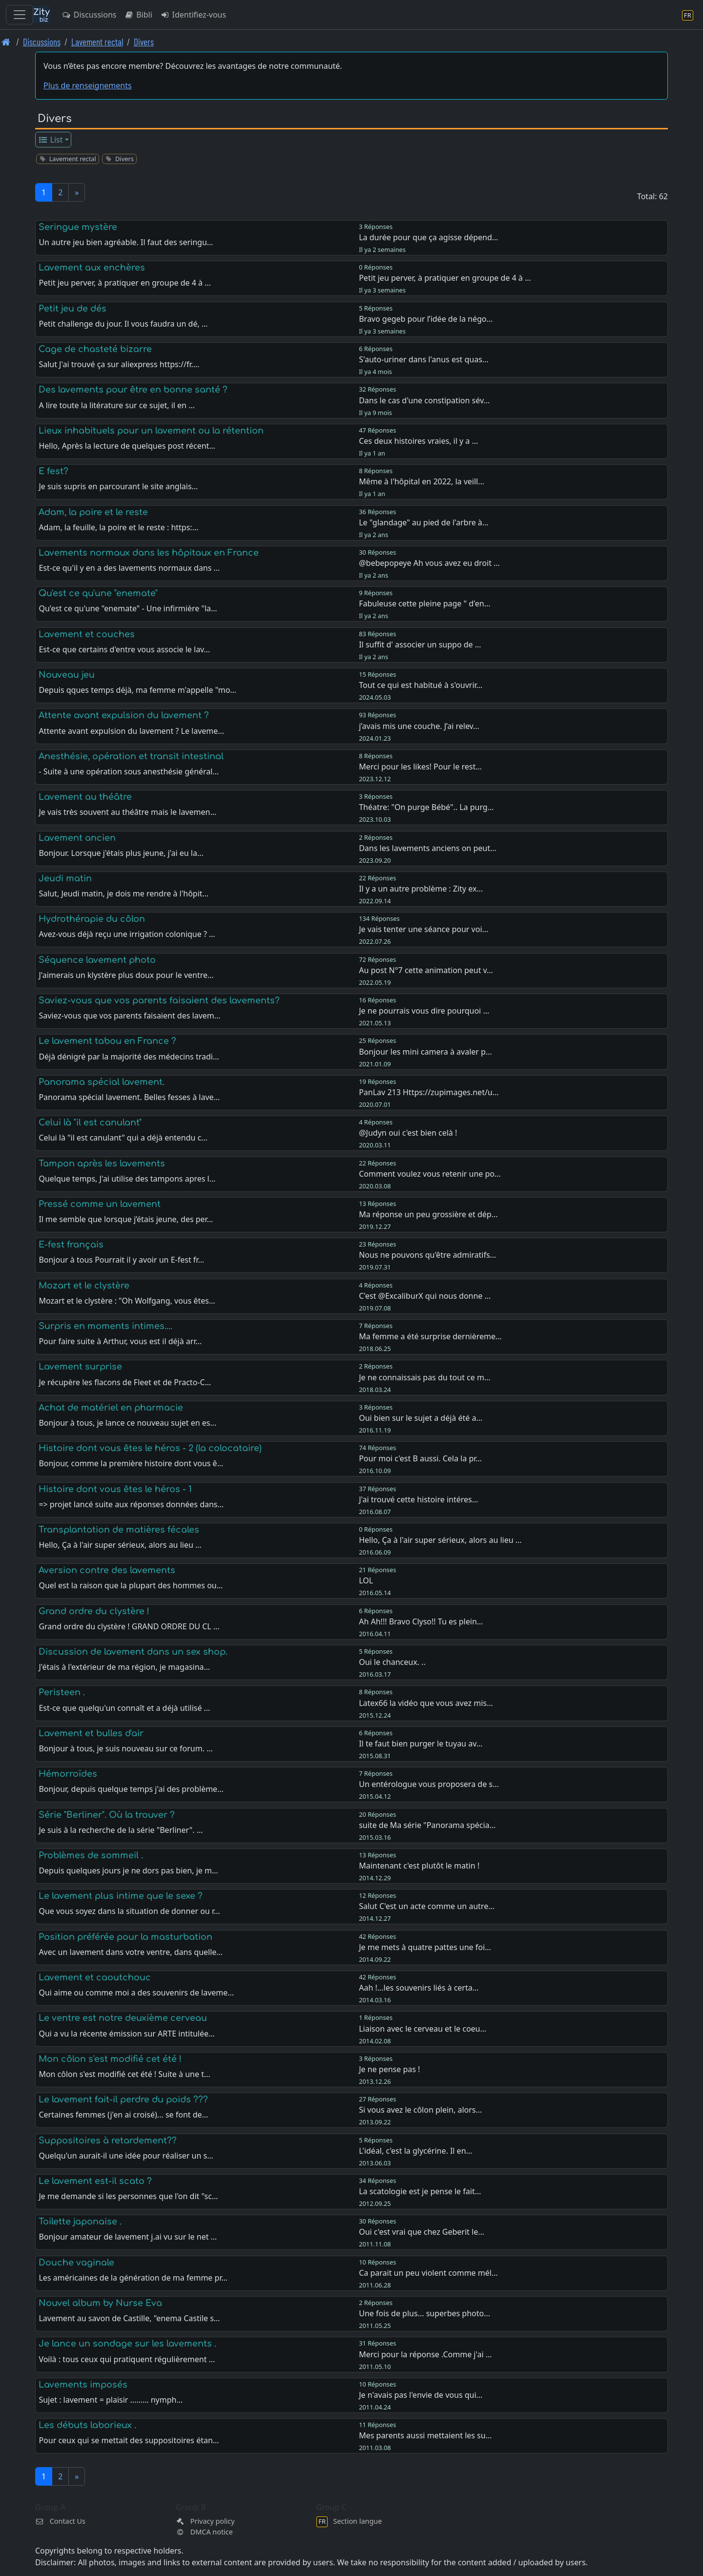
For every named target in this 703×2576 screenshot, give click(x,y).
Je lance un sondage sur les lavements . (127, 2343)
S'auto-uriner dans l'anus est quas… (423, 359)
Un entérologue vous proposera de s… (428, 1784)
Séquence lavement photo (97, 960)
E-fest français (71, 1244)
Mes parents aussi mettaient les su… (425, 2435)
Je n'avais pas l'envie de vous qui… (420, 2394)
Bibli (138, 14)
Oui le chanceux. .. (392, 1662)
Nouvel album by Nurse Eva (100, 2303)
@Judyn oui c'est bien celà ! (408, 1132)
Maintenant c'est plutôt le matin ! (419, 1865)
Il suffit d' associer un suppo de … (420, 644)
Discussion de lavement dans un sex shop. (133, 1652)
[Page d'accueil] (6, 41)
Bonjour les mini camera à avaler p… (425, 1051)
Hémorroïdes (68, 1774)
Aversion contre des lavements (107, 1570)
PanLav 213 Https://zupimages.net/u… (428, 1092)
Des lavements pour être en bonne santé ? (133, 390)
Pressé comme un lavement (100, 1204)
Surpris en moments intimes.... (105, 1326)
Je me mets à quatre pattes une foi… (425, 1947)
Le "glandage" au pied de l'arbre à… (423, 522)
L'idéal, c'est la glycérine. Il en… (415, 2150)
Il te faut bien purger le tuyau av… (420, 1743)
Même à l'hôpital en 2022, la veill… (421, 481)
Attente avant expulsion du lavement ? (124, 715)
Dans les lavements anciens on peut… (427, 848)
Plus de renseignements (87, 85)
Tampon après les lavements (102, 1163)
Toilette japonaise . (80, 2221)
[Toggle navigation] (19, 14)
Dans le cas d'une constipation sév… (424, 400)
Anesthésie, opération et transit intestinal (131, 756)
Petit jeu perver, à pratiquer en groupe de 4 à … (445, 277)
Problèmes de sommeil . (91, 1855)
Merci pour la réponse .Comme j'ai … (425, 2354)
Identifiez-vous (193, 14)
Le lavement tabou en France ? (107, 1041)
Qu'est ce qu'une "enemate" (98, 593)
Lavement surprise (80, 1366)
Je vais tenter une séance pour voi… (423, 929)
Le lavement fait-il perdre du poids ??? (123, 2099)
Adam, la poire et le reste (93, 512)
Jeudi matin (65, 878)
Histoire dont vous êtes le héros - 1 (115, 1489)
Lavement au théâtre (85, 797)
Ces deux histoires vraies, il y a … (418, 441)
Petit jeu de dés (72, 308)
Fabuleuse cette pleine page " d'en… (424, 603)
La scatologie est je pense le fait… (420, 2191)
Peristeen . (62, 1692)
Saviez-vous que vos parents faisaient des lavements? (159, 1000)
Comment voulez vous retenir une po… (429, 1173)
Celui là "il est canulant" (90, 1122)
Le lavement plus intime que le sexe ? (121, 1896)
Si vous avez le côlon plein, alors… (420, 2109)
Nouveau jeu (67, 675)
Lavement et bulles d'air (91, 1733)
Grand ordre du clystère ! (94, 1611)
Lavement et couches (87, 634)
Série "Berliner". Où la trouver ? (107, 1815)
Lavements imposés (83, 2384)
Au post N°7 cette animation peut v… (426, 970)
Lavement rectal (97, 41)
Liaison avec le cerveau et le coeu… (422, 2028)
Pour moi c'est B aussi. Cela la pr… (420, 1458)
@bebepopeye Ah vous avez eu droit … (429, 563)
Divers (144, 41)
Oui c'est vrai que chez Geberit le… (421, 2231)
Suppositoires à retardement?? (108, 2140)
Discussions (89, 14)
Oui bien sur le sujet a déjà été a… (420, 1418)
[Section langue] (687, 15)
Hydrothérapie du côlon (92, 919)
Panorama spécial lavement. (102, 1082)
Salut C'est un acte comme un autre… (427, 1906)
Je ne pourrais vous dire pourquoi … (424, 1010)
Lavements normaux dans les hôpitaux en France (149, 553)
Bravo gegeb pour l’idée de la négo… (426, 318)
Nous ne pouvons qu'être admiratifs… (427, 1254)
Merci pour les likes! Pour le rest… (420, 766)
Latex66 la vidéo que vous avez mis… (426, 1703)
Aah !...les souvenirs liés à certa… (418, 1987)
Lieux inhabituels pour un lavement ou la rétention (151, 431)
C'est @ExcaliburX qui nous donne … (425, 1295)
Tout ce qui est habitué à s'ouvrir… (420, 685)
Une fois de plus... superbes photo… (424, 2313)
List (50, 139)
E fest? (53, 471)
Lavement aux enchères (92, 267)
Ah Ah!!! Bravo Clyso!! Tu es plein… (421, 1621)
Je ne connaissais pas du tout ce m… (424, 1377)
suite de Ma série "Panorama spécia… (427, 1825)
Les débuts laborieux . (87, 2425)
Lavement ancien (77, 838)
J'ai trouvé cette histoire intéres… (418, 1499)
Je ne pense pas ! (389, 2069)
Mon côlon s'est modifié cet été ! (110, 2059)
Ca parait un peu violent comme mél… (428, 2272)
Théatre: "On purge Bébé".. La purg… (426, 807)
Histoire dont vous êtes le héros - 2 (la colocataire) (150, 1448)
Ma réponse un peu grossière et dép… (428, 1214)
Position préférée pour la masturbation (125, 1937)
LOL (366, 1580)
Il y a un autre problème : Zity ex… (421, 888)
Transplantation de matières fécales (119, 1530)
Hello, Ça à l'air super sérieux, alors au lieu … (440, 1540)
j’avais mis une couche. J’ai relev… (419, 726)
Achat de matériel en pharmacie (111, 1408)
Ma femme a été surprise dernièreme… (430, 1336)
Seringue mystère (78, 227)
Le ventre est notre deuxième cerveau (123, 2018)
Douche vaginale (76, 2262)
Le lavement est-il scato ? (95, 2181)
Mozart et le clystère (84, 1285)
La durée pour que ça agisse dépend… (428, 237)
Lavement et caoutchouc (95, 1977)
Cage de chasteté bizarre (95, 349)
